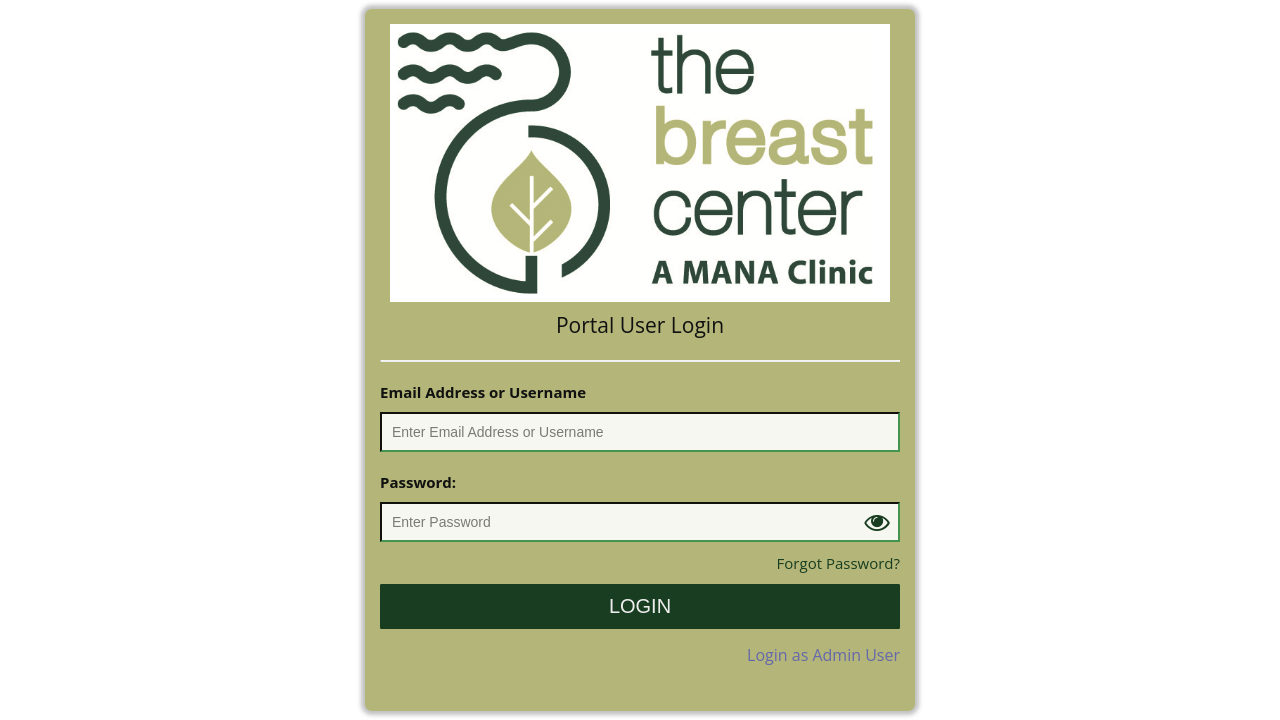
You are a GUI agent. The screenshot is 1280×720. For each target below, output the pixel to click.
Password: (418, 482)
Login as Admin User (823, 655)
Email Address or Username (483, 392)
